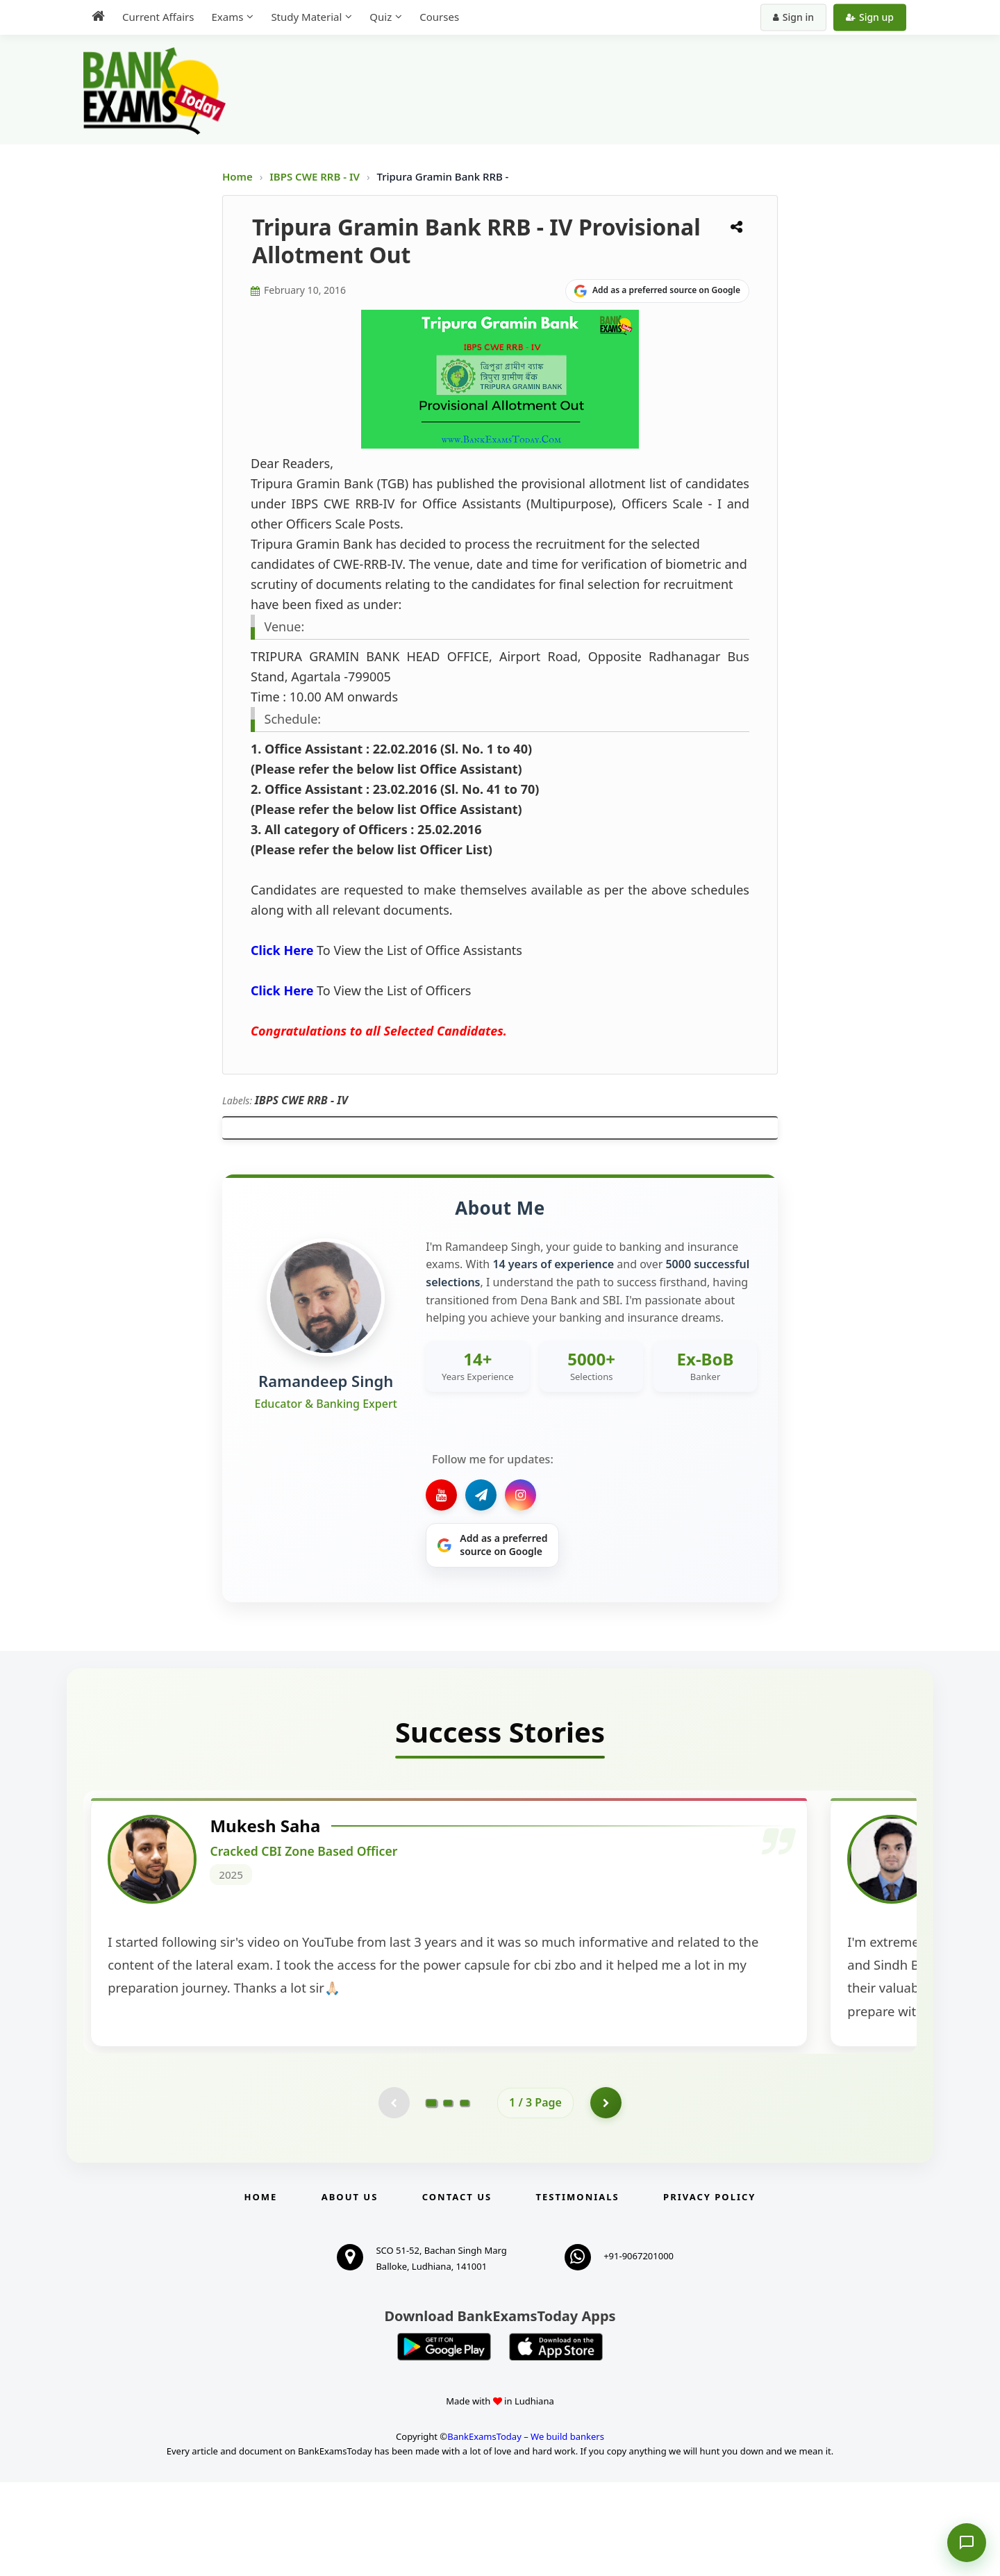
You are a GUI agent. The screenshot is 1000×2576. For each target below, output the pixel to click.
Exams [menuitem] (227, 17)
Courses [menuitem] (439, 17)
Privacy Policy (709, 2291)
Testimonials (577, 2291)
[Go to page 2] (448, 2195)
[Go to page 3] (464, 2195)
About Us (350, 2291)
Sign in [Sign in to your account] (793, 17)
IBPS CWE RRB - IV (315, 176)
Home (237, 176)
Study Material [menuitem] (306, 17)
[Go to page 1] (432, 2195)
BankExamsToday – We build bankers (525, 2530)
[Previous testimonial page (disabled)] (392, 2195)
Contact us (457, 2291)
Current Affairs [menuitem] (158, 17)
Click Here (282, 950)
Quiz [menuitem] (380, 17)
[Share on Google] (657, 291)
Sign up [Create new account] (870, 17)
